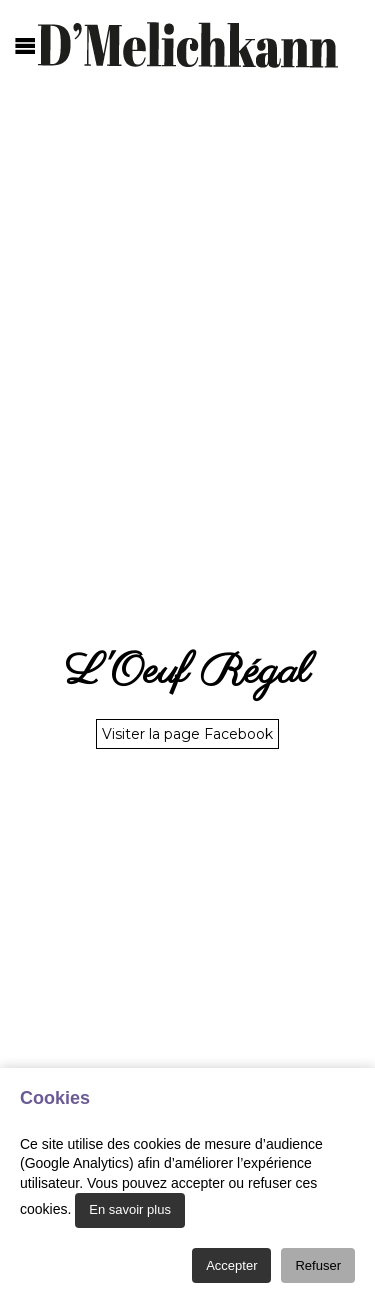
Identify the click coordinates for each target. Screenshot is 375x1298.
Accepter (231, 1265)
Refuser (318, 1265)
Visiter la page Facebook (187, 734)
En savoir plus (130, 1209)
